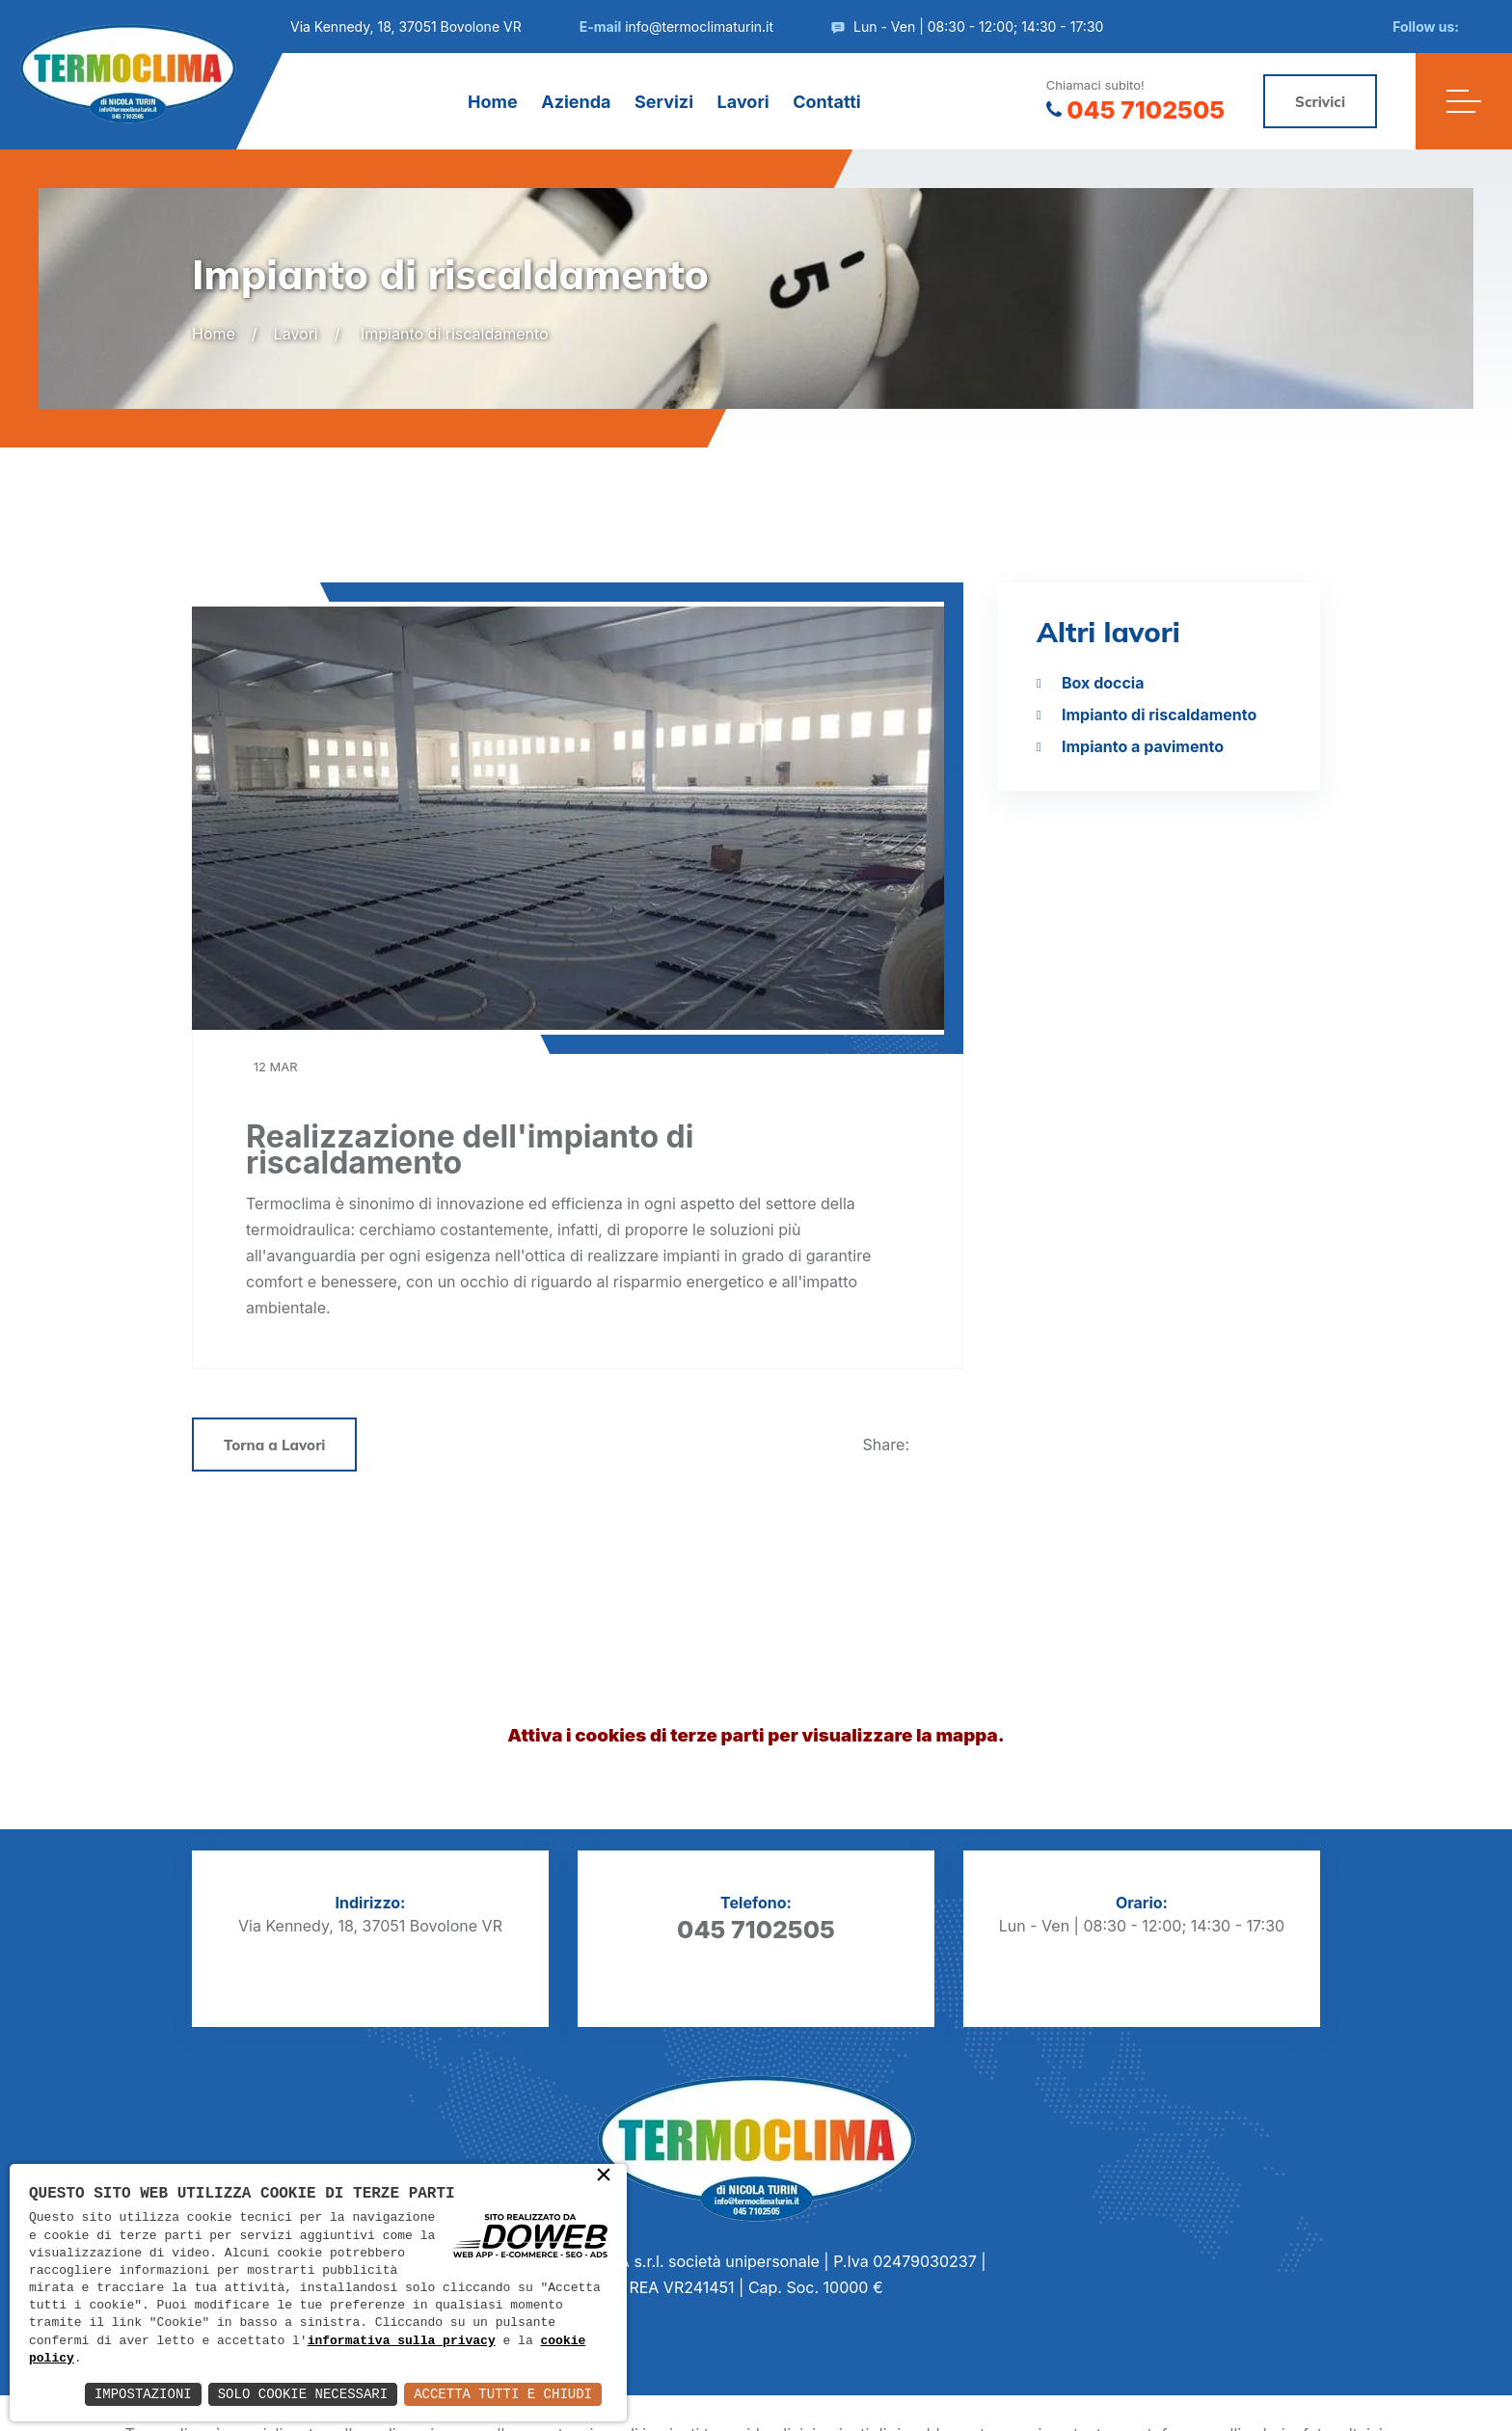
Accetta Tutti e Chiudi (503, 2394)
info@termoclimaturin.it (699, 26)
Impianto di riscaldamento (1159, 714)
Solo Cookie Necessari (303, 2394)
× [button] (603, 2177)
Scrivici (1320, 102)
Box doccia (1103, 682)
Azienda (575, 102)
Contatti (827, 102)
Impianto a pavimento (1143, 746)
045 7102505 (1135, 109)
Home (493, 102)
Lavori (743, 102)
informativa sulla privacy (402, 2341)
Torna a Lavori (274, 1445)
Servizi (663, 102)
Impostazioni (143, 2394)
